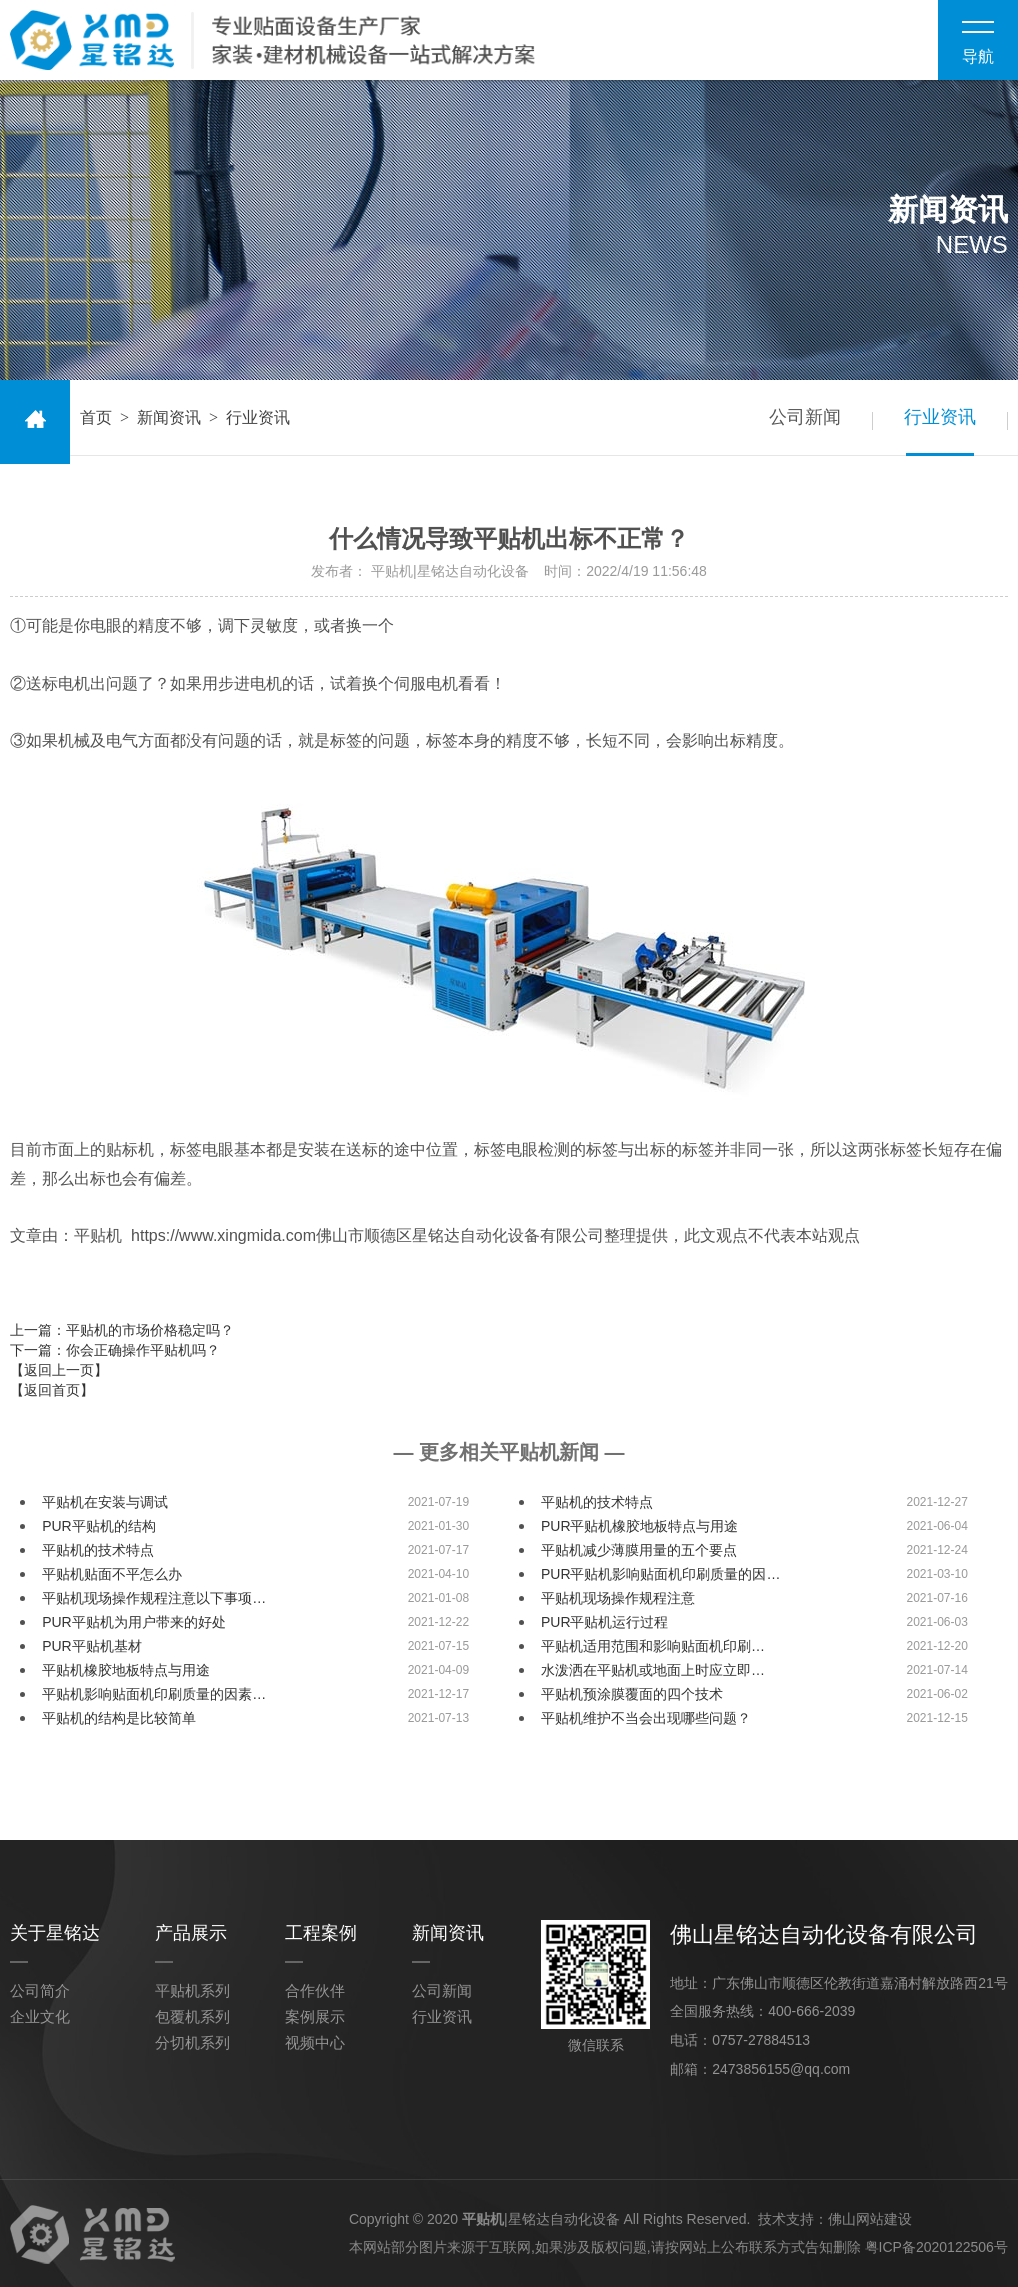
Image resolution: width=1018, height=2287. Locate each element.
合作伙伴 (315, 1990)
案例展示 (315, 2016)
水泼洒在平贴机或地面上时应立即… (653, 1670)
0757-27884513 (761, 2039)
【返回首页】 (52, 1390)
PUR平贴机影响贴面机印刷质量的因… (661, 1574)
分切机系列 (192, 2042)
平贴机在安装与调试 (105, 1502)
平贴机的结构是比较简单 (119, 1718)
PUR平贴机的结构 (99, 1526)
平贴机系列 (192, 1990)
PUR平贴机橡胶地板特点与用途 (640, 1526)
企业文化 (40, 2016)
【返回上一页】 (59, 1370)
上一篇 (122, 1330)
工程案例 (321, 1933)
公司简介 (40, 1990)
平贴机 (483, 2217)
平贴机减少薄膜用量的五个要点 (639, 1550)
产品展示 (191, 1933)
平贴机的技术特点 (597, 1502)
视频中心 (315, 2042)
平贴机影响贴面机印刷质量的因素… (154, 1694)
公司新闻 (804, 417)
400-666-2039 (811, 2011)
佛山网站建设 (870, 2217)
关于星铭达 (55, 1933)
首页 (96, 417)
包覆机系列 (192, 2016)
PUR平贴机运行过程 (605, 1622)
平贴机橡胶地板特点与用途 (126, 1670)
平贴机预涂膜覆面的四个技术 (632, 1694)
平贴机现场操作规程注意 (618, 1598)
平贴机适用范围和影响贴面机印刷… (653, 1646)
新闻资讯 (169, 417)
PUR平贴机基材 (92, 1646)
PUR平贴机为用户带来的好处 (134, 1622)
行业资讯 (940, 417)
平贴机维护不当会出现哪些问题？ (646, 1718)
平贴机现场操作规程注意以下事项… (154, 1598)
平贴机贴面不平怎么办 (112, 1574)
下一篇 (115, 1350)
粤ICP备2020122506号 (936, 2245)
